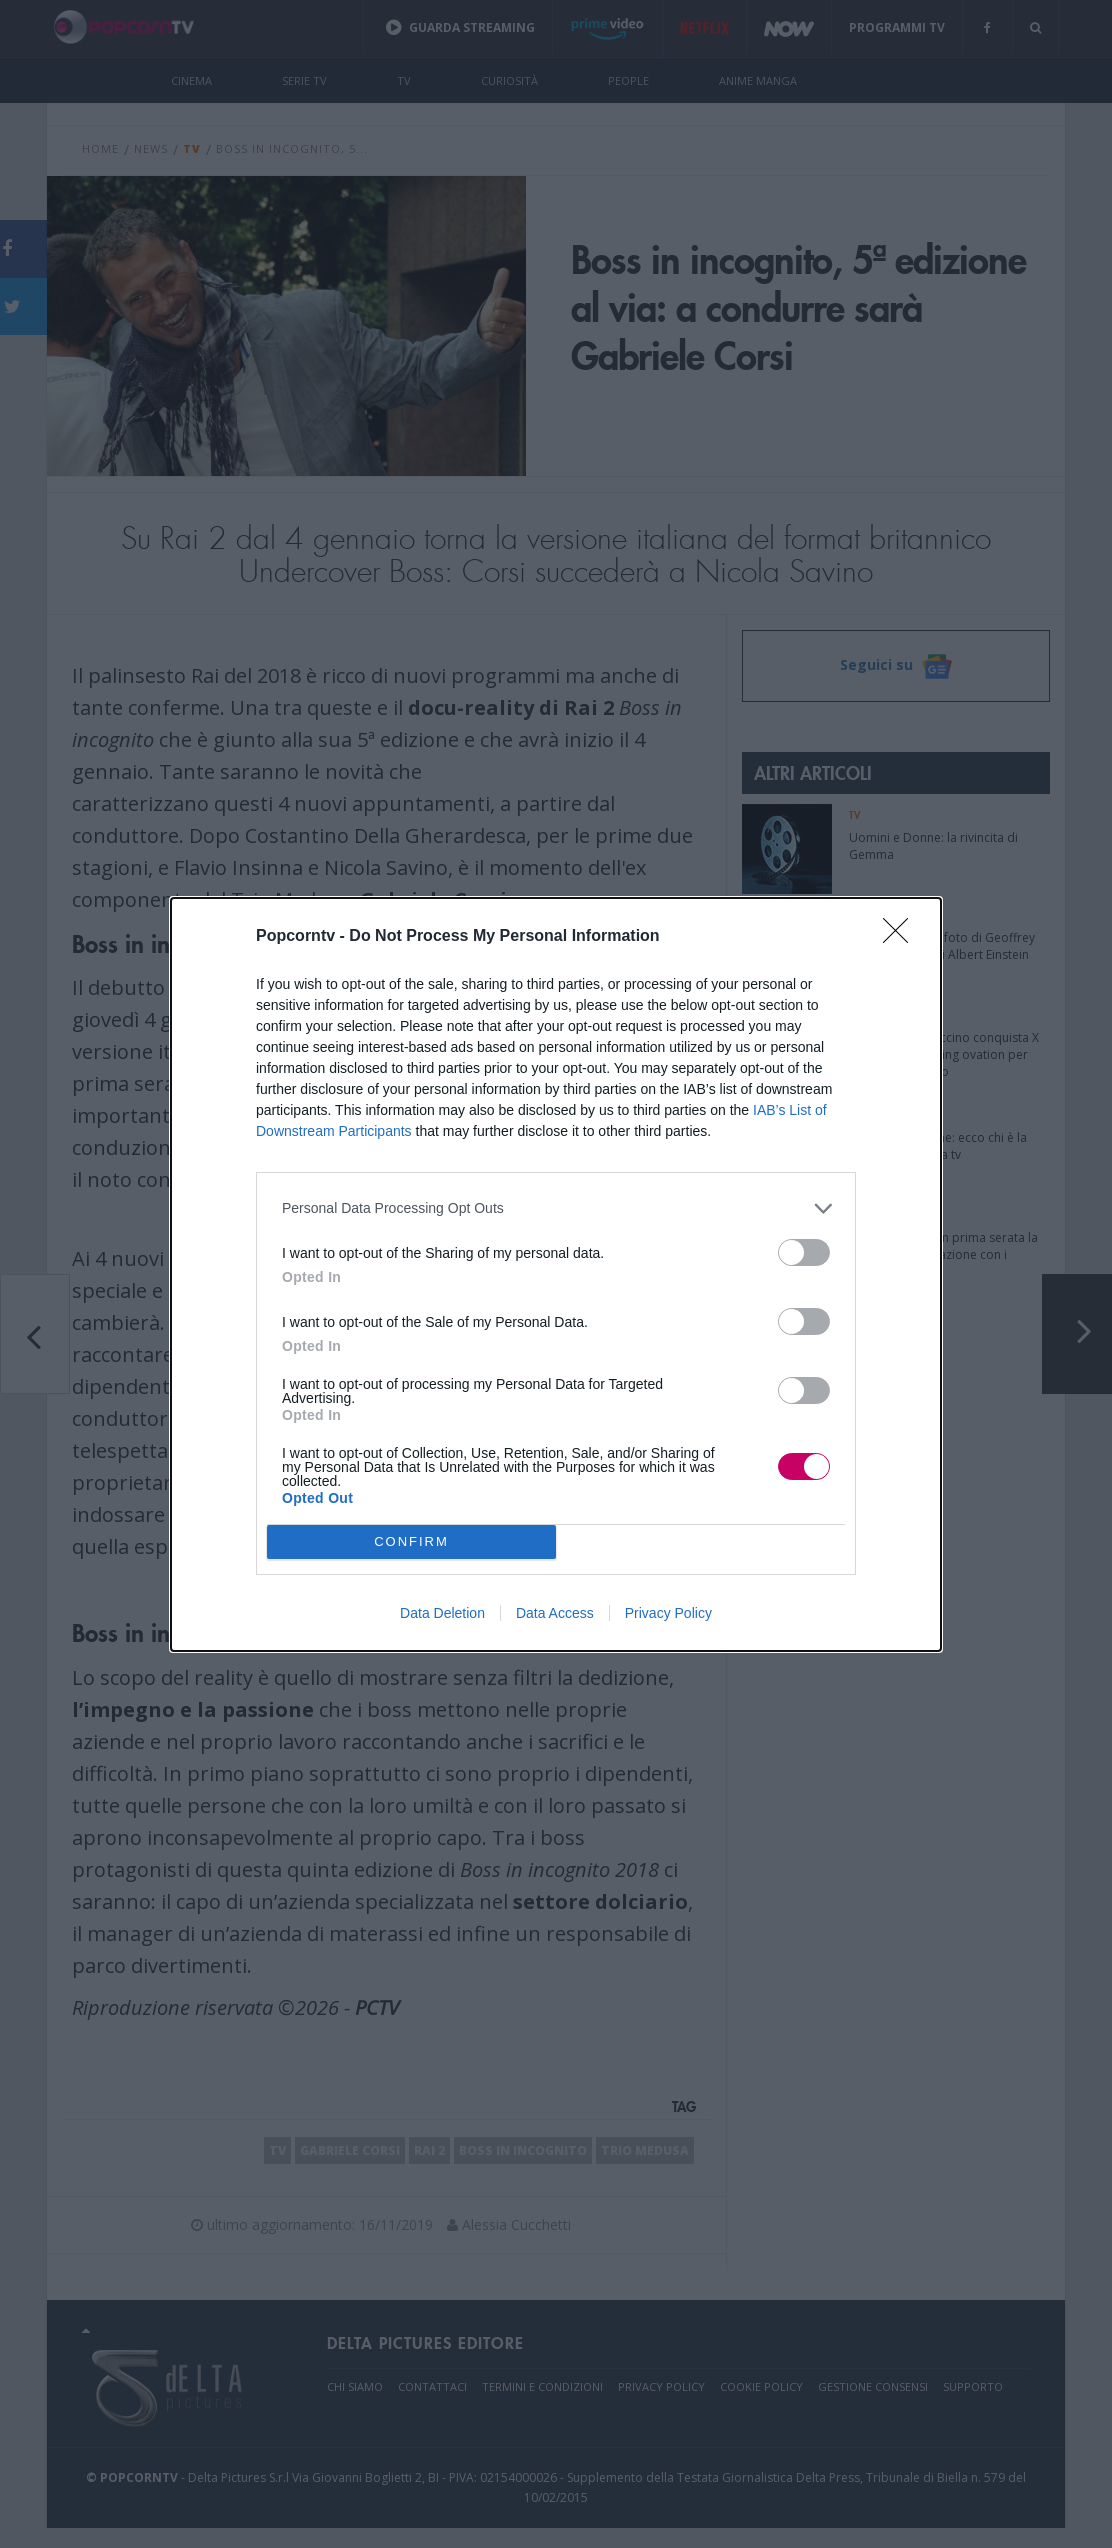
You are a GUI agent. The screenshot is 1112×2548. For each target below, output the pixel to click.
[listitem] (556, 1208)
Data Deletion (442, 1613)
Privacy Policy (668, 1613)
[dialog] (556, 1274)
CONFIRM (411, 1541)
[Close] (902, 937)
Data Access (555, 1613)
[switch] (804, 1252)
